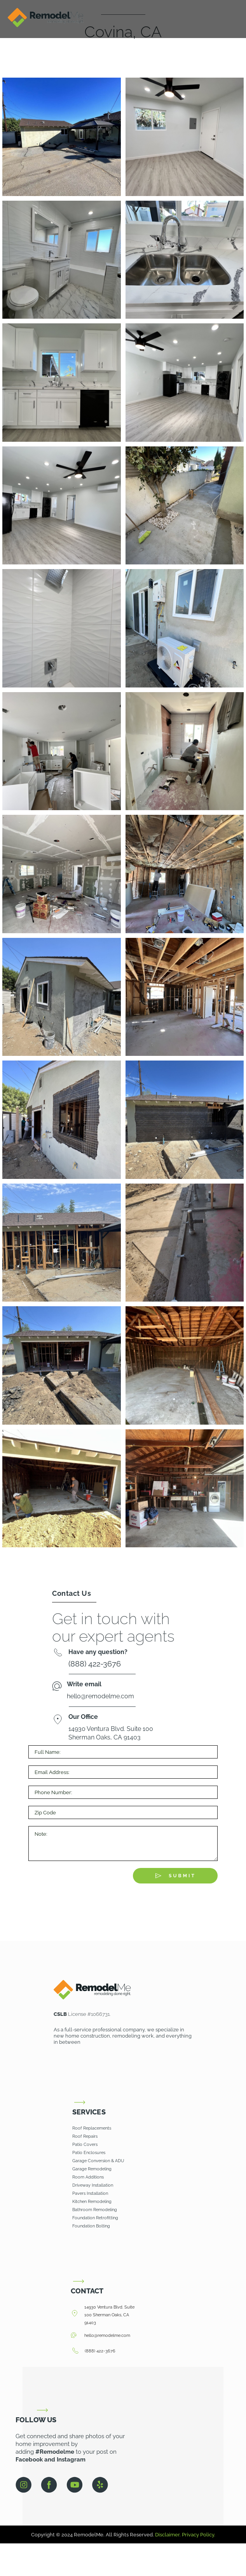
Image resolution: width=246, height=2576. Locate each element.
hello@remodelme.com (107, 2335)
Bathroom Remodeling (95, 2209)
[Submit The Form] (175, 1875)
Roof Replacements (91, 2128)
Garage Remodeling (92, 2169)
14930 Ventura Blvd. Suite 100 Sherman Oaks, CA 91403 (109, 2315)
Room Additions (88, 2177)
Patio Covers (85, 2144)
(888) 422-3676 (100, 2351)
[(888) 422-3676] (75, 2351)
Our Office (83, 1716)
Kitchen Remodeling (92, 2201)
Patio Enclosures (88, 2152)
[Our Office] (57, 1720)
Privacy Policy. (198, 2535)
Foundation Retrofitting (95, 2217)
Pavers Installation (90, 2193)
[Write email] (57, 1686)
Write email (84, 1684)
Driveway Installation (92, 2185)
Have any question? (97, 1652)
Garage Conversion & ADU (98, 2160)
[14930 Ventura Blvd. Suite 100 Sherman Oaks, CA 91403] (75, 2313)
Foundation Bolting (91, 2226)
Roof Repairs (85, 2136)
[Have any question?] (57, 1653)
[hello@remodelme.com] (74, 2335)
